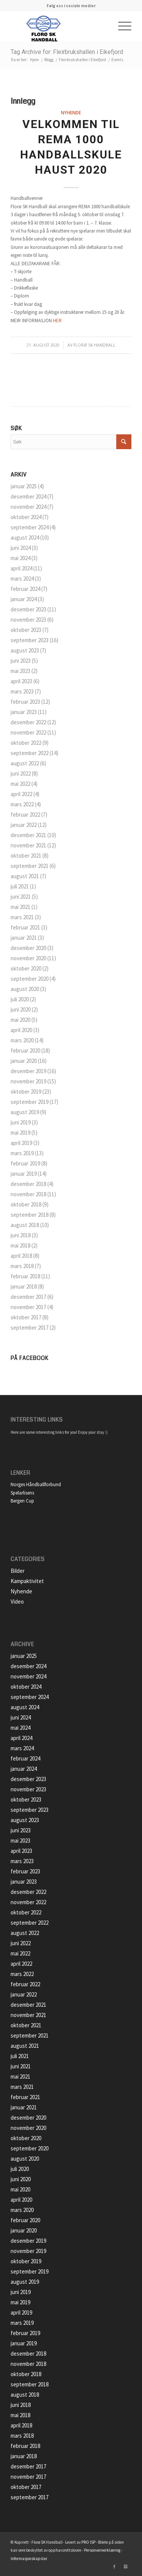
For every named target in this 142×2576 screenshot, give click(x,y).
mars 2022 (22, 804)
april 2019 (21, 1142)
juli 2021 (20, 886)
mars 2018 (22, 1266)
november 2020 (28, 958)
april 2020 (21, 1030)
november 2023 (28, 619)
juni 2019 (21, 1122)
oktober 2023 (26, 629)
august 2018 (25, 1225)
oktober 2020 (26, 968)
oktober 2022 (26, 742)
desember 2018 (28, 1183)
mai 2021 (20, 906)
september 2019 (29, 1101)
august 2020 (25, 989)
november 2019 (28, 1081)
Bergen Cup (22, 1501)
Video (17, 1601)
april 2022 (21, 794)
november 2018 (28, 1194)
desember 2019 (28, 1071)
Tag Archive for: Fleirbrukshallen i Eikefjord (67, 51)
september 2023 (29, 640)
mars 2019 (22, 1153)
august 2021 (25, 876)
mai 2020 (20, 1019)
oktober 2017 (26, 1317)
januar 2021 (24, 937)
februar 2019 (25, 1163)
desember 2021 (28, 835)
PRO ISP (88, 2542)
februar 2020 (25, 1050)
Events (117, 59)
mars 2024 (22, 578)
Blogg (48, 59)
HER (57, 320)
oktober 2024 (26, 517)
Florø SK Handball (94, 345)
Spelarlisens (22, 1493)
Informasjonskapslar (29, 2558)
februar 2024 (25, 588)
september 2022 (29, 753)
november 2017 (28, 1307)
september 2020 (29, 978)
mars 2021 (22, 917)
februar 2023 (25, 701)
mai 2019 (20, 1132)
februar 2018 (25, 1276)
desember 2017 (28, 1296)
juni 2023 (21, 660)
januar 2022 (24, 824)
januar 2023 (24, 712)
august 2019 (25, 1112)
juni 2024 (21, 547)
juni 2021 (21, 896)
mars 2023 (22, 691)
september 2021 (29, 865)
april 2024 (21, 568)
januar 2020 (24, 1060)
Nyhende (71, 112)
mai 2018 (20, 1245)
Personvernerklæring (102, 2550)
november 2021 (28, 845)
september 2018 (29, 1214)
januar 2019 (24, 1173)
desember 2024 (28, 496)
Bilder (18, 1570)
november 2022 (28, 732)
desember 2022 (28, 722)
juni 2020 (21, 1009)
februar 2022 (25, 814)
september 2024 (29, 527)
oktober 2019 (26, 1091)
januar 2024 (24, 599)
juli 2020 (20, 999)
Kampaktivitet (27, 1581)
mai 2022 (20, 783)
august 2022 (25, 763)
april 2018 (21, 1255)
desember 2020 (28, 948)
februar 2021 (25, 927)
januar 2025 (24, 486)
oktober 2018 (26, 1204)
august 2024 (25, 537)
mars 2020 (22, 1040)
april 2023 (21, 681)
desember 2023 (28, 609)
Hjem (34, 59)
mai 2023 (20, 670)
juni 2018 (21, 1235)
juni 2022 (21, 773)
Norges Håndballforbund (36, 1484)
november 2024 (28, 506)
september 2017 (29, 1327)
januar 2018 (24, 1286)
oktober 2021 (26, 855)
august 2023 (25, 650)
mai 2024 (20, 558)
